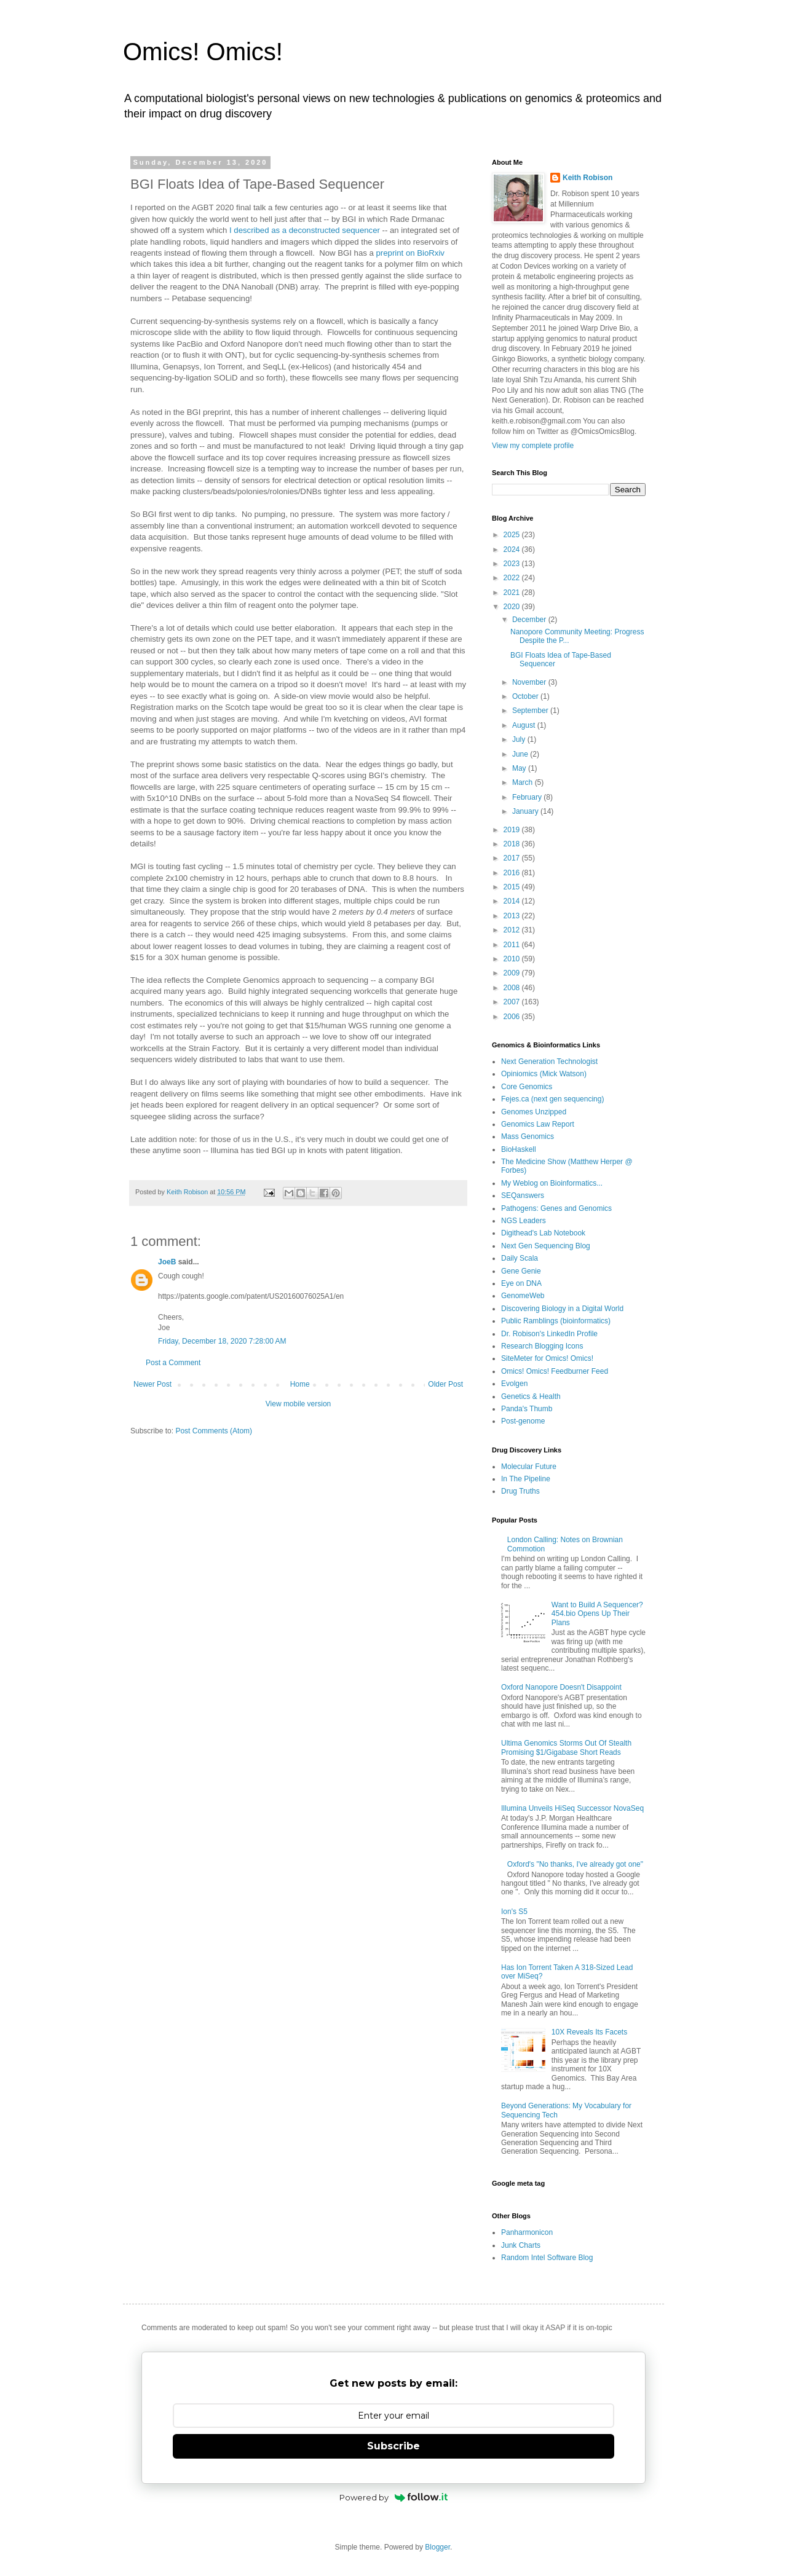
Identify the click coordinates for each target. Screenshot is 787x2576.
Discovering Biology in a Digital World (562, 1308)
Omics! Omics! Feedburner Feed (554, 1371)
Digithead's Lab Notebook (543, 1233)
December (530, 619)
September (531, 710)
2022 (513, 577)
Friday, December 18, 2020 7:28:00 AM (222, 1341)
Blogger (437, 2547)
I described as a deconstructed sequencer (304, 230)
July (520, 739)
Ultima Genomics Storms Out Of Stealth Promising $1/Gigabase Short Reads (566, 1747)
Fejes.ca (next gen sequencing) (552, 1099)
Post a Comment (173, 1362)
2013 (513, 916)
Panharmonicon (527, 2232)
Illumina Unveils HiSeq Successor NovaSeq (572, 1808)
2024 (513, 549)
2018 (513, 844)
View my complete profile (533, 445)
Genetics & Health (531, 1396)
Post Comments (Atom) (213, 1431)
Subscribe (393, 2446)
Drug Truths (520, 1491)
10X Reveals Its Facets (589, 2032)
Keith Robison (587, 177)
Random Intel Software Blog (547, 2257)
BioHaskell (518, 1149)
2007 (513, 1002)
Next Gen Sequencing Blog (545, 1246)
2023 (513, 563)
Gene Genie (521, 1271)
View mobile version (298, 1404)
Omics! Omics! (203, 51)
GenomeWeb (522, 1295)
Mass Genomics (527, 1136)
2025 (513, 534)
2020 (513, 606)
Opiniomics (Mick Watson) (544, 1073)
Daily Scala (519, 1258)
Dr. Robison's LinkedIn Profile (549, 1333)
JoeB (167, 1262)
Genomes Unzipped (533, 1112)
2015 (513, 887)
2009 (513, 973)
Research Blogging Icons (542, 1346)
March (523, 782)
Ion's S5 (514, 1911)
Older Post (445, 1384)
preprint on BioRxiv (410, 253)
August (524, 725)
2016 (513, 873)
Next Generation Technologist (549, 1061)
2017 (513, 858)
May (520, 768)
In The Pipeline (525, 1479)
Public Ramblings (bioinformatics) (556, 1321)
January (526, 811)
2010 (513, 959)
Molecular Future (528, 1466)
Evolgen (514, 1383)
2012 (513, 930)
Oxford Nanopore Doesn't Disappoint (561, 1687)
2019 (513, 829)
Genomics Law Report (537, 1124)
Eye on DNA (521, 1283)
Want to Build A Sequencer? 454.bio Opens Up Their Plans (597, 1614)
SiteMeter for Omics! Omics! (547, 1358)
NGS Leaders (523, 1220)
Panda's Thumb (526, 1408)
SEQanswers (522, 1195)
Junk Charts (520, 2245)
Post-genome (523, 1421)
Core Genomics (526, 1086)
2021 (513, 592)
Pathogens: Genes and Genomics (556, 1208)
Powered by (393, 2497)
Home (300, 1384)
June (521, 754)
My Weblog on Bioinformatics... (552, 1183)
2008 (513, 987)
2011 (513, 944)
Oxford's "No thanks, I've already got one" (575, 1864)
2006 (513, 1016)
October (526, 696)
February (528, 797)
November (530, 682)
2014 (513, 901)
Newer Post (152, 1384)
